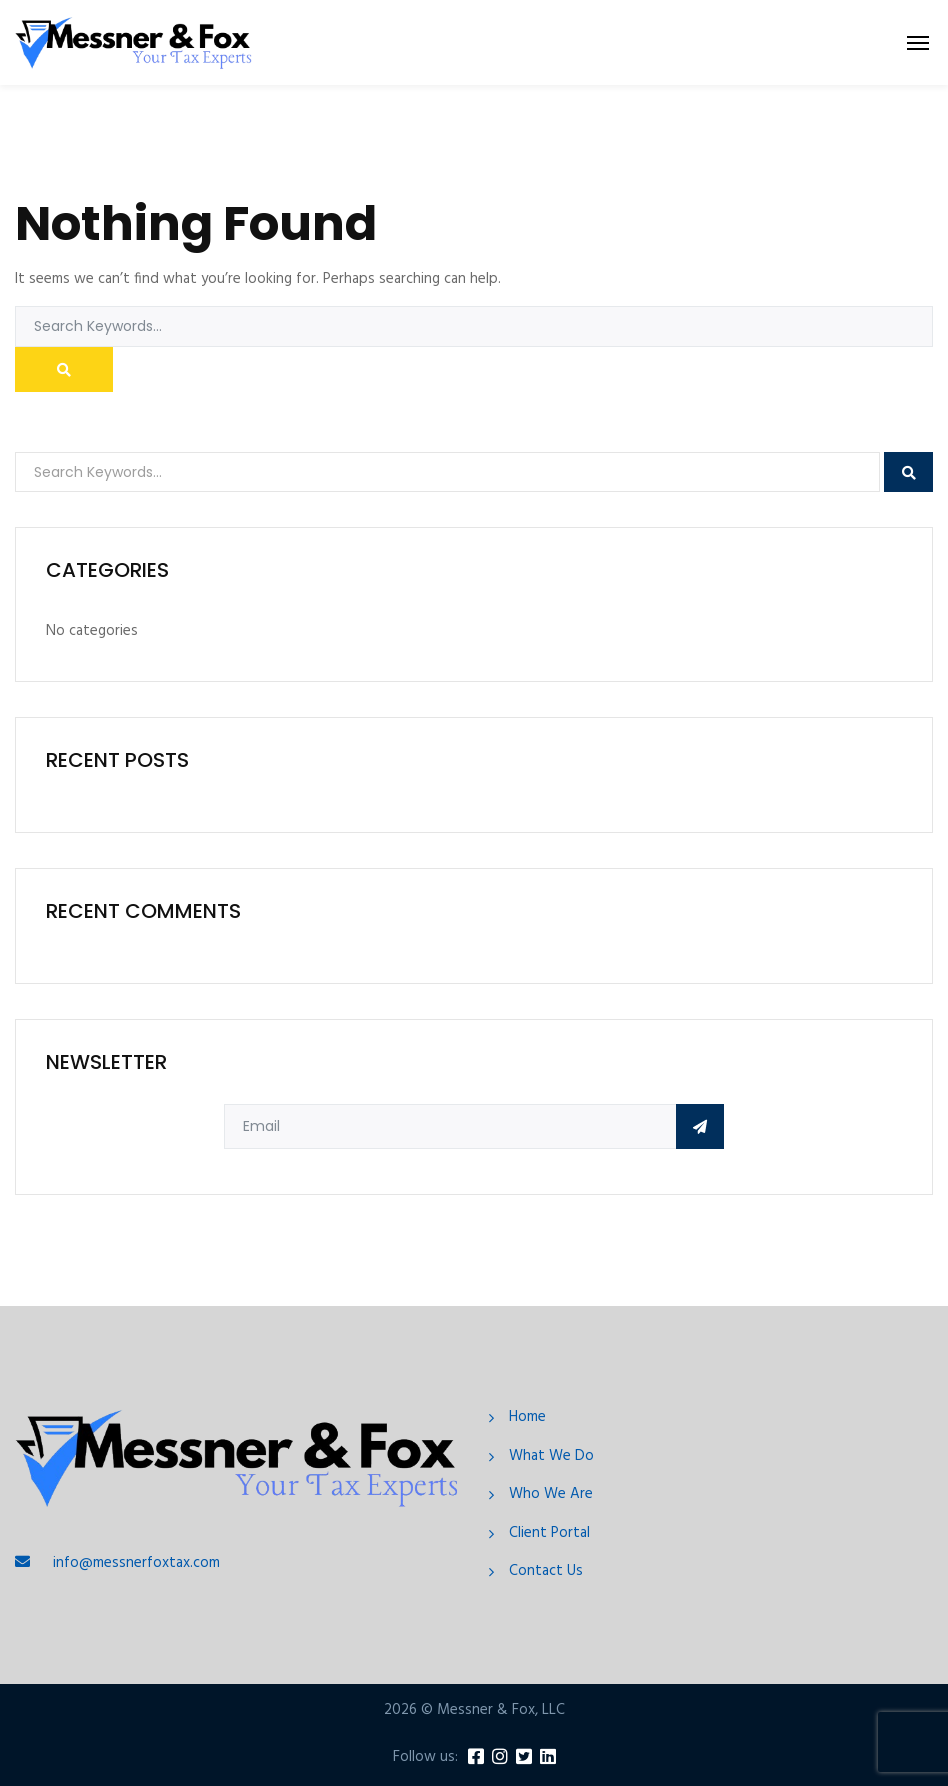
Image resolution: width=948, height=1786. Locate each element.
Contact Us (546, 1571)
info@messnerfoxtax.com (136, 1563)
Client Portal (549, 1533)
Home (527, 1417)
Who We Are (551, 1494)
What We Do (551, 1456)
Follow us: (425, 1757)
